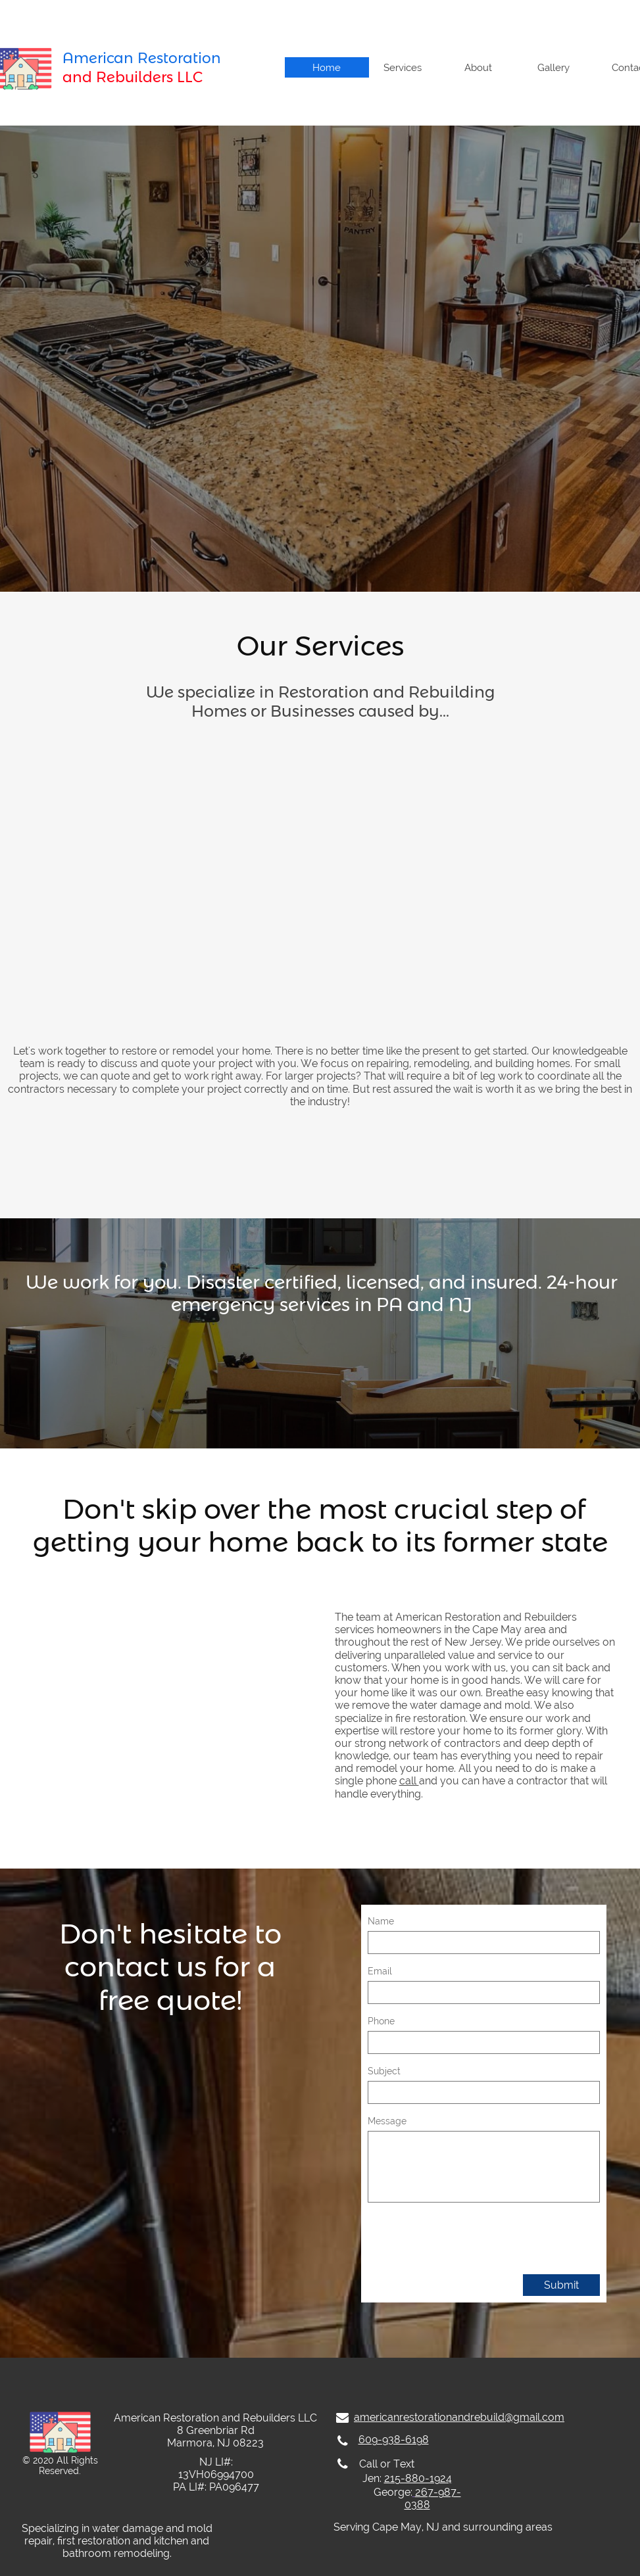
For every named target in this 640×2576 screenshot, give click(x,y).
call (409, 1781)
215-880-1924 (418, 2478)
